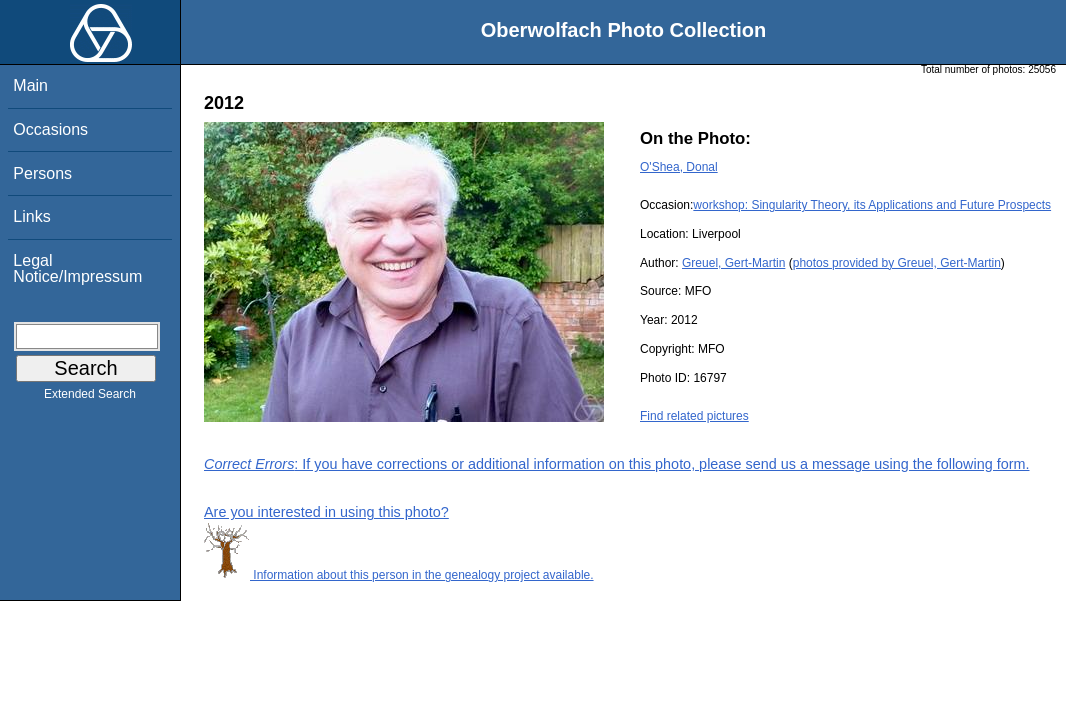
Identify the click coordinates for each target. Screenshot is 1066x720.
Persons (42, 173)
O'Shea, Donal (679, 167)
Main (30, 85)
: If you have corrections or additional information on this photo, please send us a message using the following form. (617, 464)
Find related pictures (694, 416)
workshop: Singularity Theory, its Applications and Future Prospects (872, 205)
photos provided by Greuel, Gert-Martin (897, 263)
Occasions (50, 129)
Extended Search (90, 398)
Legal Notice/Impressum (77, 268)
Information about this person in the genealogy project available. (399, 575)
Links (31, 216)
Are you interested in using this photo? (326, 512)
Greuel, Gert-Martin (733, 263)
